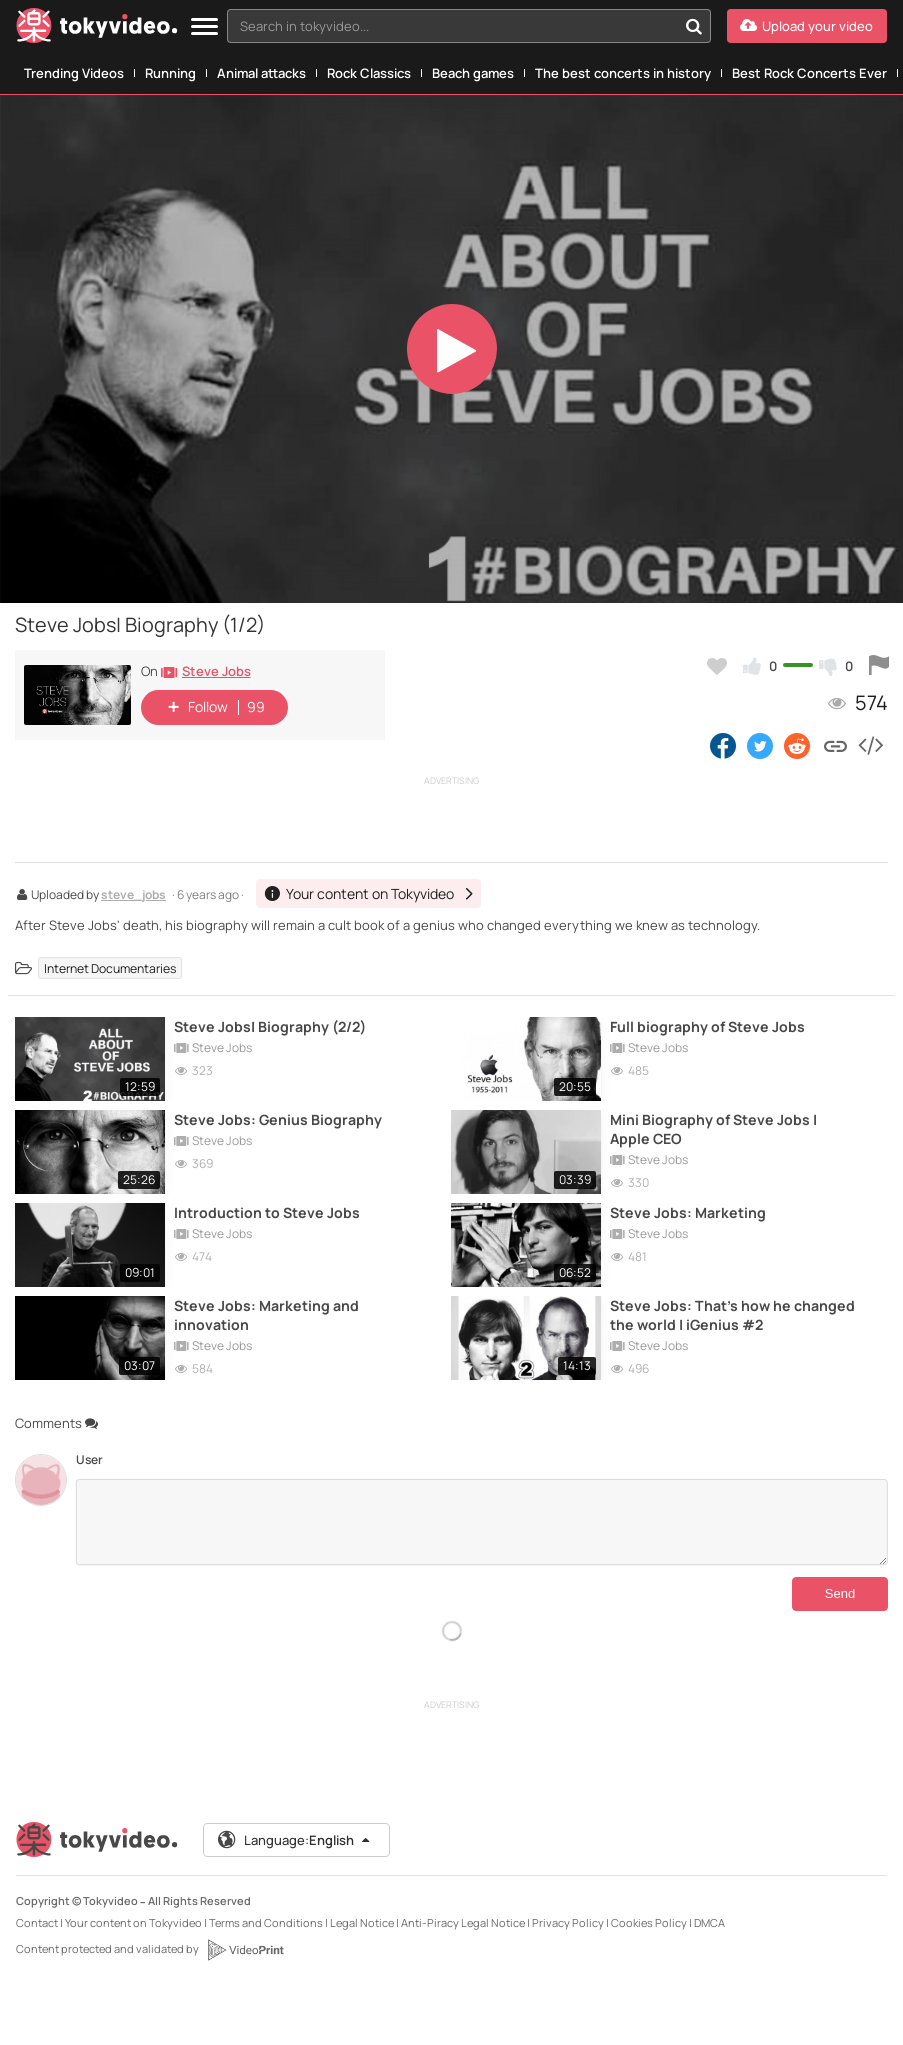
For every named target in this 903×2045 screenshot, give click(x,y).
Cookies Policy (649, 1922)
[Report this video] (879, 666)
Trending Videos (74, 73)
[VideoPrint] (245, 1950)
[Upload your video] (807, 26)
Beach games (473, 73)
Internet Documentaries (110, 968)
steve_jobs (133, 896)
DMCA (709, 1922)
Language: (295, 1840)
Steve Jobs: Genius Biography (278, 1119)
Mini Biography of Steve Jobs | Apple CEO (713, 1129)
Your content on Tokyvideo (133, 1922)
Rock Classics (369, 73)
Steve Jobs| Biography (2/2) (270, 1026)
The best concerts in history (623, 73)
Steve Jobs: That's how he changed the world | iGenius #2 (732, 1315)
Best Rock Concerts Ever (809, 73)
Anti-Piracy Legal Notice (463, 1922)
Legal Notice (362, 1922)
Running (170, 73)
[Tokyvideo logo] (97, 29)
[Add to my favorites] (717, 666)
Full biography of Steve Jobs (707, 1026)
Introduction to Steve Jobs (267, 1212)
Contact (37, 1922)
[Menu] (204, 27)
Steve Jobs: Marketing (688, 1212)
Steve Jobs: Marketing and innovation (266, 1315)
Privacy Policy (568, 1922)
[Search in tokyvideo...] (694, 26)
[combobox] (469, 26)
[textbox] (452, 26)
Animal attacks (261, 73)
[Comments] (481, 1522)
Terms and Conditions (266, 1922)
